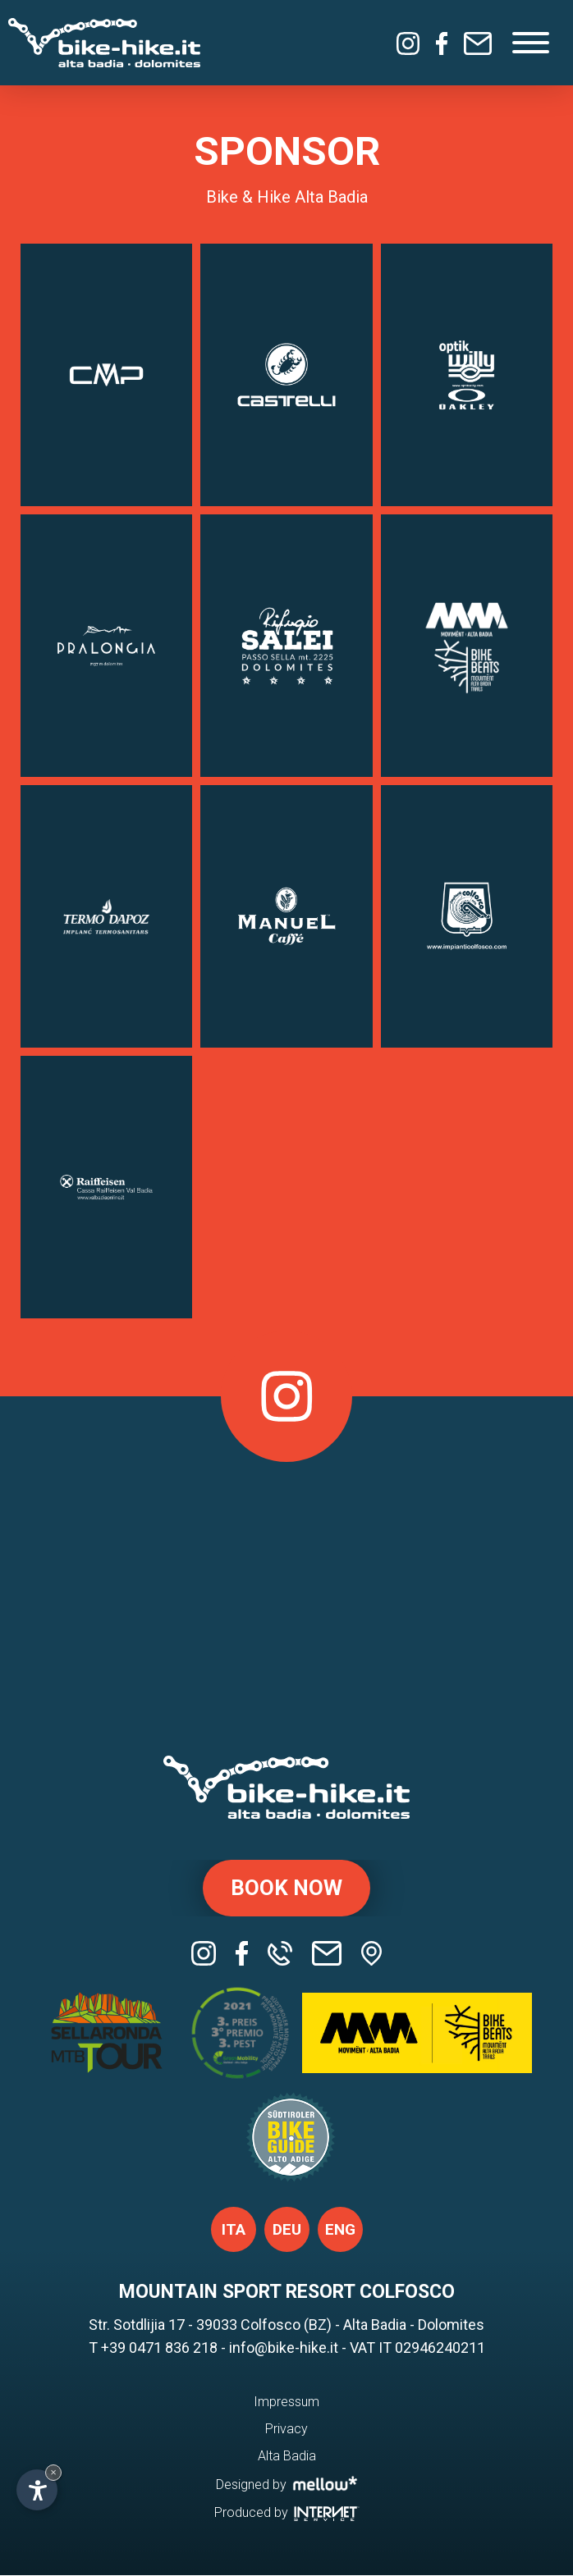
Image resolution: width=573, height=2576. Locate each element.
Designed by (287, 2485)
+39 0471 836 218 (159, 2349)
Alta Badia (287, 2457)
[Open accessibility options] (36, 2489)
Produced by (287, 2513)
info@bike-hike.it (283, 2349)
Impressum (286, 2403)
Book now (286, 1888)
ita (233, 2231)
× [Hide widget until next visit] (53, 2472)
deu (287, 2231)
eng (340, 2231)
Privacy (286, 2430)
